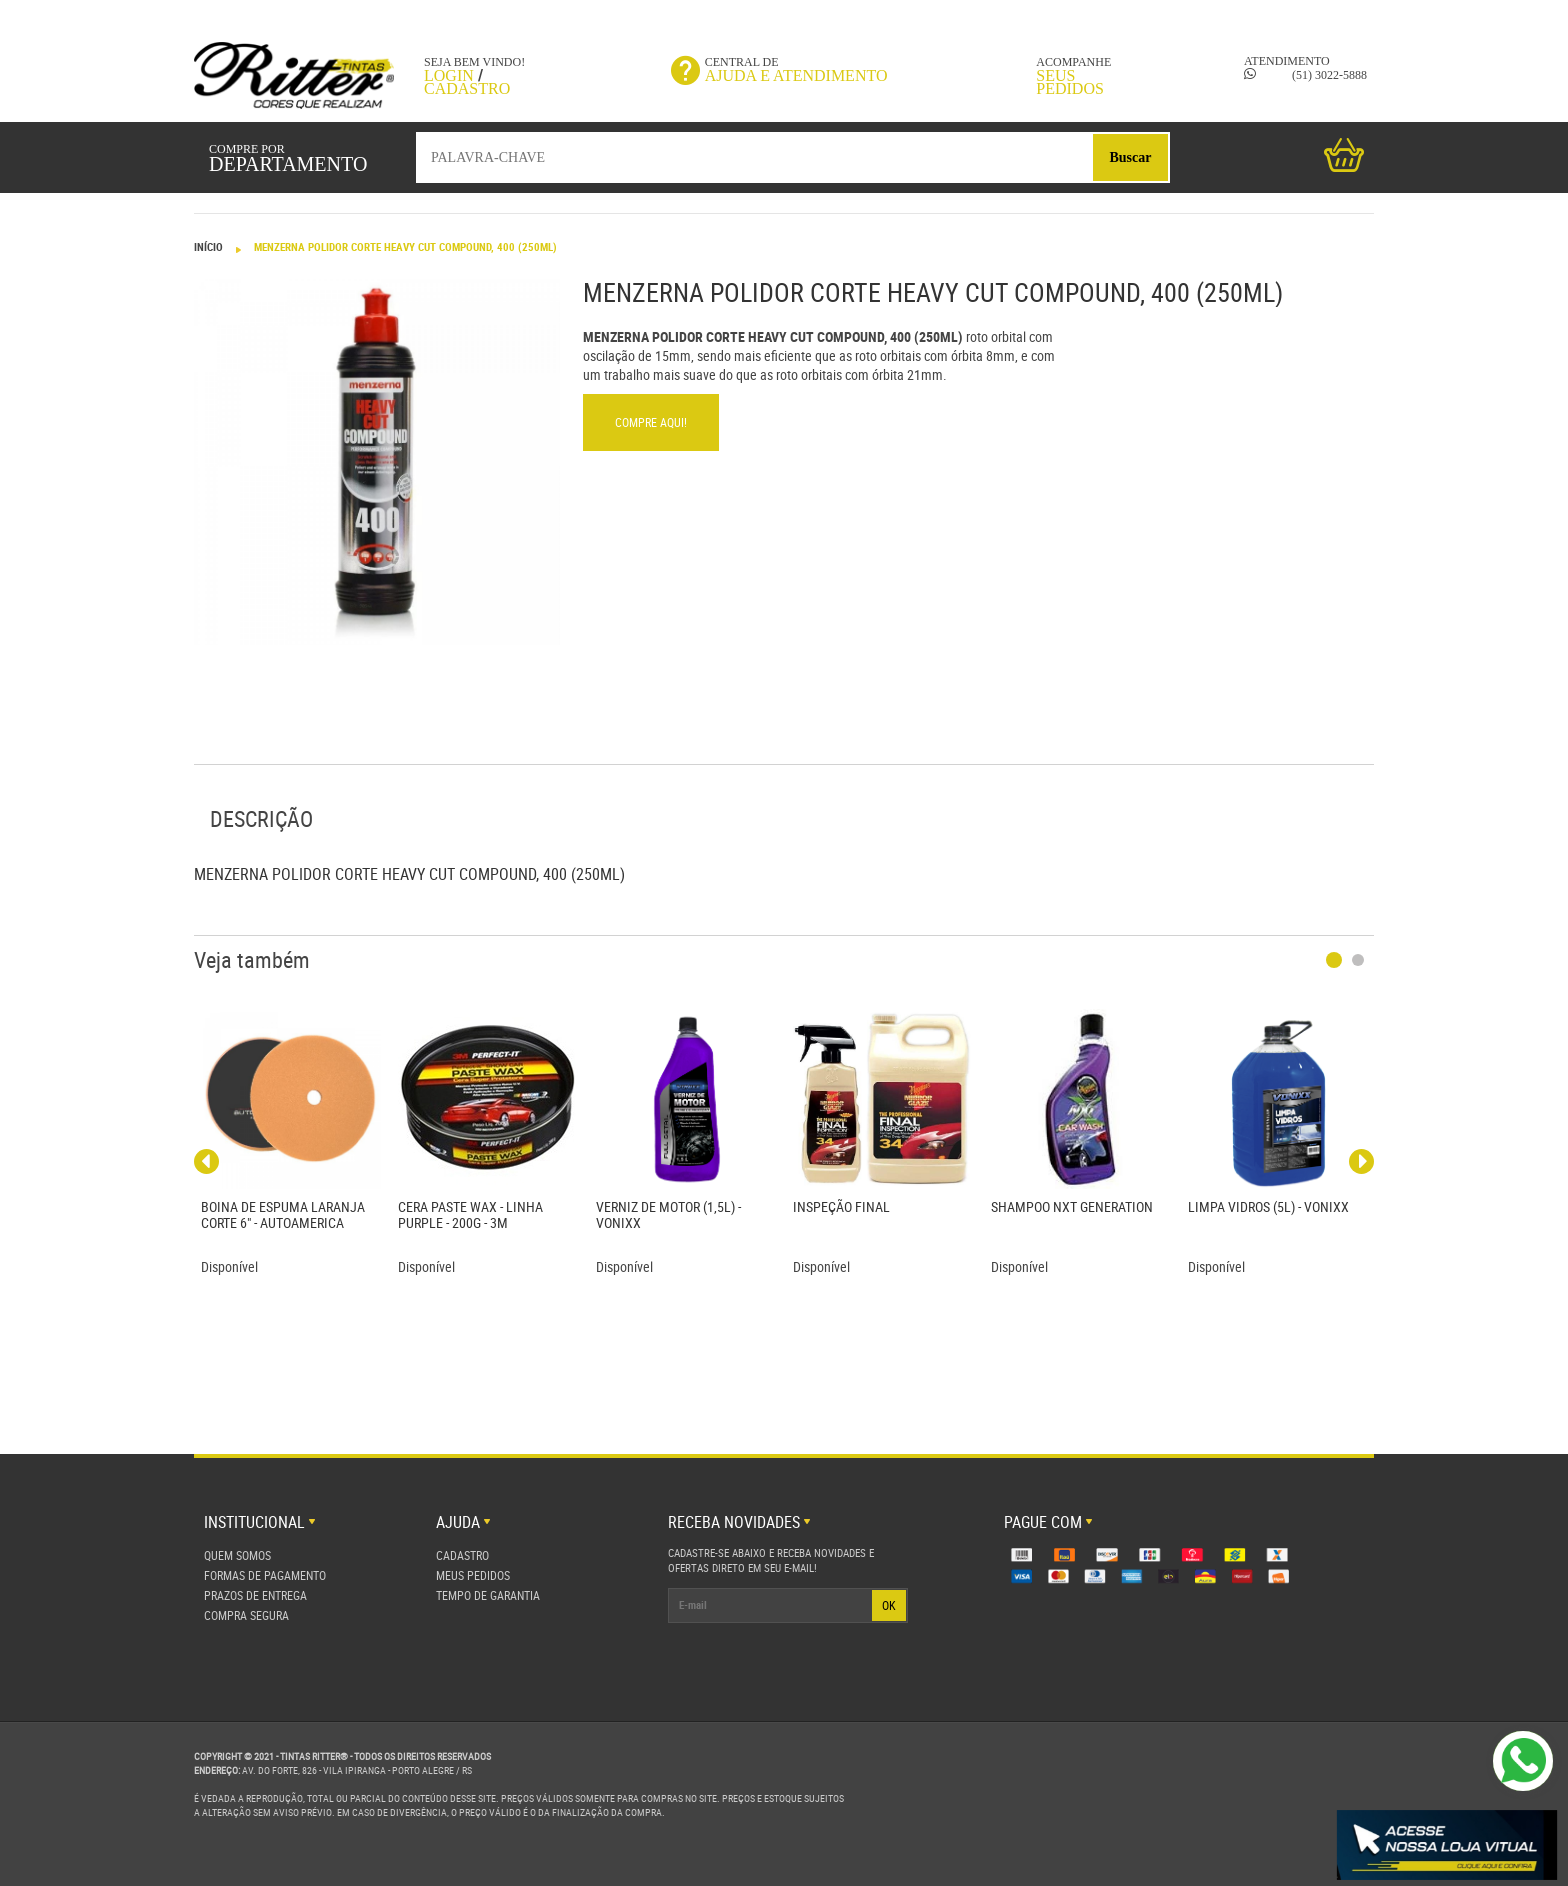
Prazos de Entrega (255, 1595)
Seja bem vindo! (474, 62)
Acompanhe (1067, 75)
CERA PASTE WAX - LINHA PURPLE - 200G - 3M (470, 1214)
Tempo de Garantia (488, 1595)
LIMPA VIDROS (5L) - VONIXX (1268, 1206)
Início (208, 246)
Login (449, 75)
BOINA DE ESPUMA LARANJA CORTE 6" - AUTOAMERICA (283, 1214)
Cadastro (467, 88)
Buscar (1131, 157)
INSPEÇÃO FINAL (841, 1206)
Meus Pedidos (473, 1575)
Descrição (261, 818)
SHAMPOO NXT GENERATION (1072, 1206)
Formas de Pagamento (265, 1575)
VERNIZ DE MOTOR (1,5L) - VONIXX (668, 1214)
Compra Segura (246, 1615)
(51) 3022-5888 (1305, 75)
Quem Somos (237, 1555)
